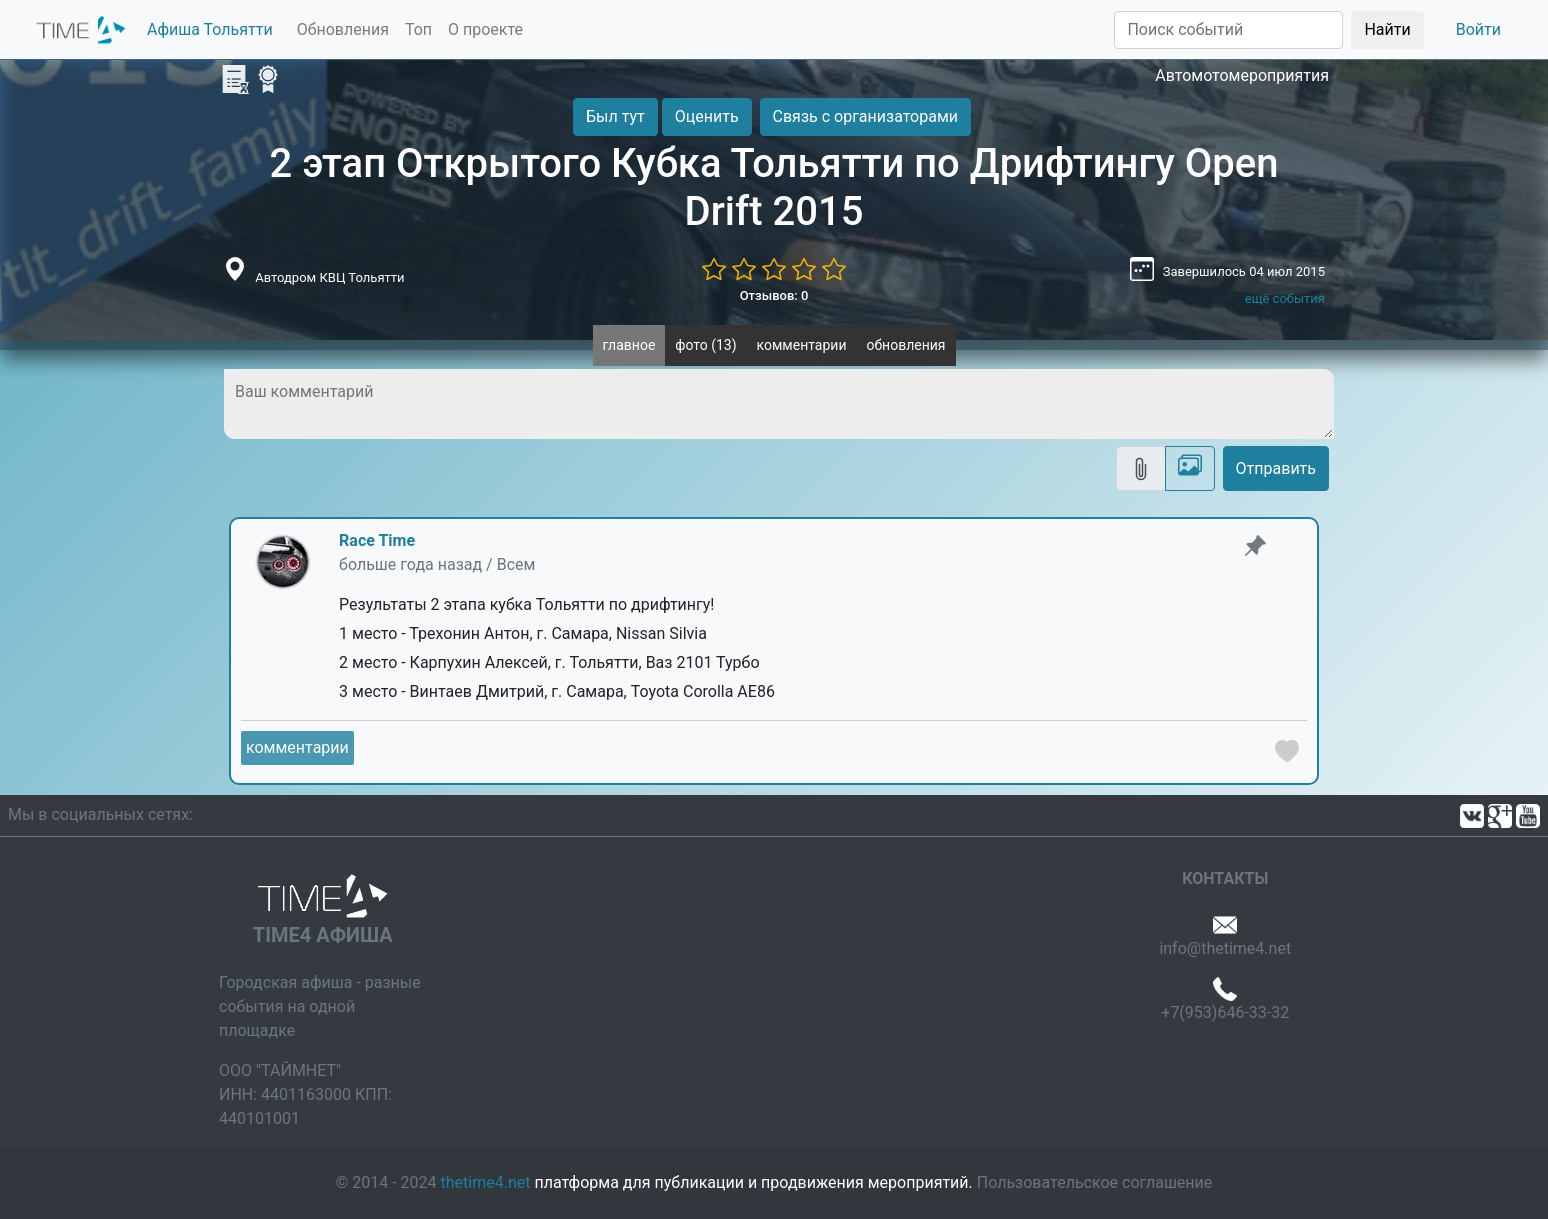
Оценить (707, 116)
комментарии (802, 345)
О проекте (485, 29)
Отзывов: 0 (774, 295)
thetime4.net (486, 1182)
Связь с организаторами (865, 116)
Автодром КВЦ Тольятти (329, 277)
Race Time (377, 540)
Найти (1387, 29)
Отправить (1276, 468)
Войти (1478, 29)
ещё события (1285, 298)
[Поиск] (1228, 30)
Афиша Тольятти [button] (210, 29)
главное (629, 345)
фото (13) (705, 345)
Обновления (343, 29)
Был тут (615, 116)
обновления (905, 345)
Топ (418, 29)
